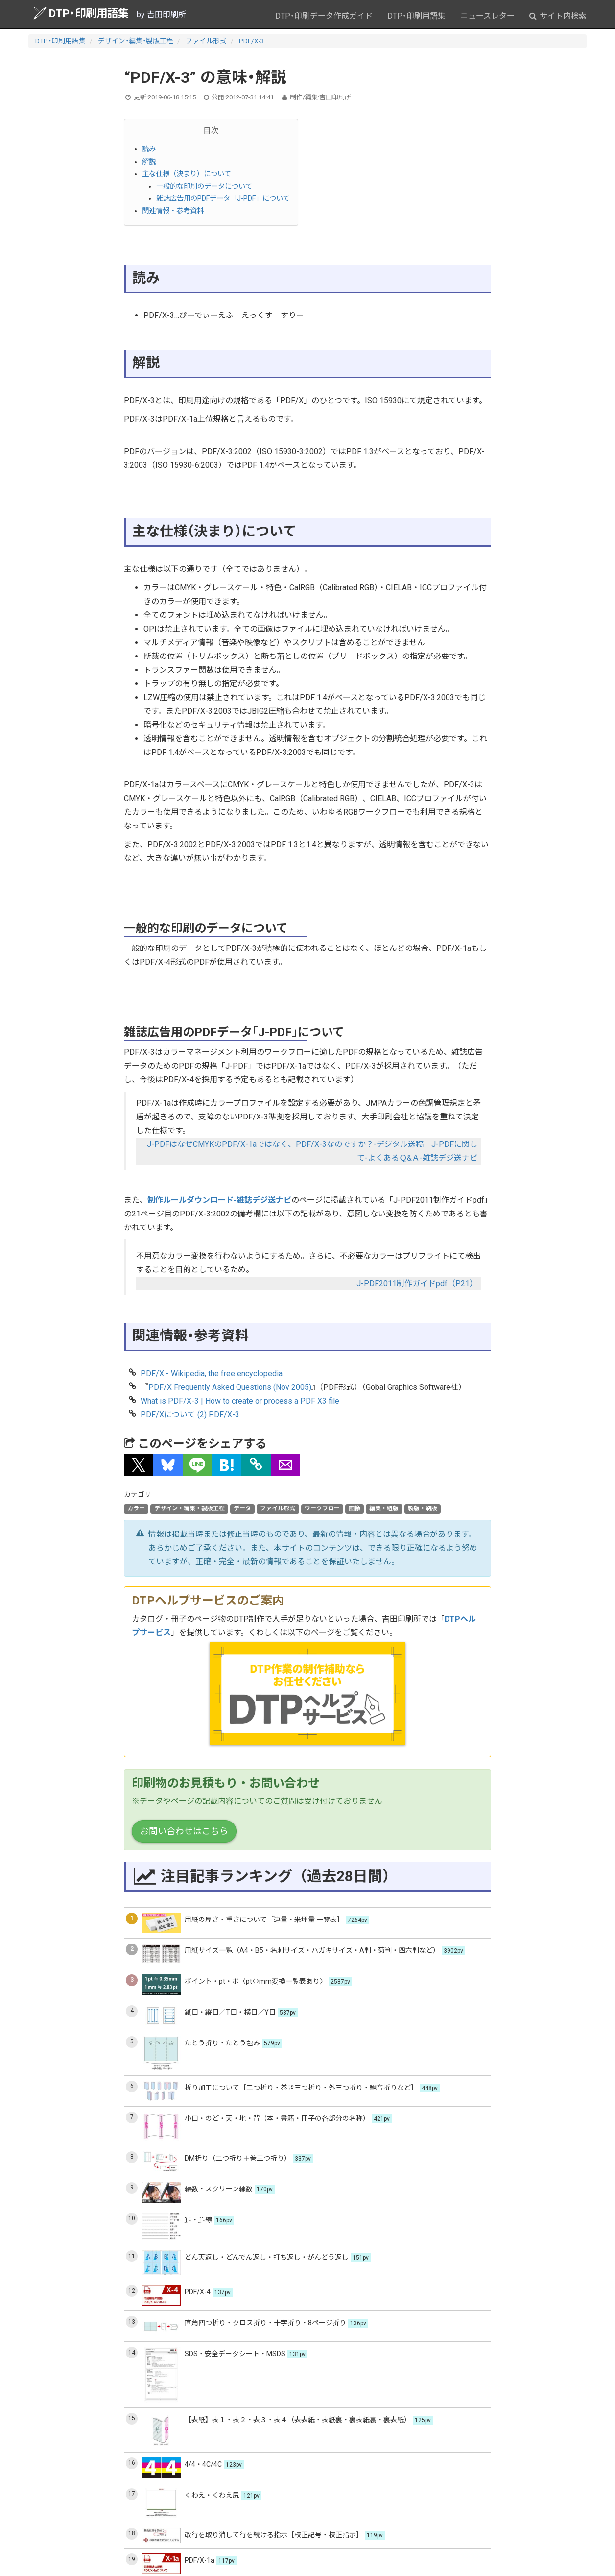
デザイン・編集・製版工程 (135, 41)
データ (242, 1508)
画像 (354, 1508)
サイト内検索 (558, 16)
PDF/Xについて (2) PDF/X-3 (190, 1414)
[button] (138, 1465)
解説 (149, 162)
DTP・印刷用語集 (81, 13)
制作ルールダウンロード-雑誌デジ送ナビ (219, 1200)
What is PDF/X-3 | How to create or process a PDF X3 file (240, 1401)
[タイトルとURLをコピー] (256, 1465)
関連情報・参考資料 (173, 211)
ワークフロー (322, 1508)
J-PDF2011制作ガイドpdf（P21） (416, 1283)
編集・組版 (384, 1508)
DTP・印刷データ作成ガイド (324, 16)
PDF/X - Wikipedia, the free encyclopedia (212, 1373)
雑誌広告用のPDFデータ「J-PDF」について (223, 198)
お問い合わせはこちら (184, 1831)
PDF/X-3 (251, 41)
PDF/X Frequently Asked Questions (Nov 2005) (229, 1387)
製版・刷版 (422, 1508)
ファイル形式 (206, 41)
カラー (136, 1508)
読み (149, 149)
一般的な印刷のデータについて (204, 186)
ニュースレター (487, 16)
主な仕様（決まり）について (186, 174)
